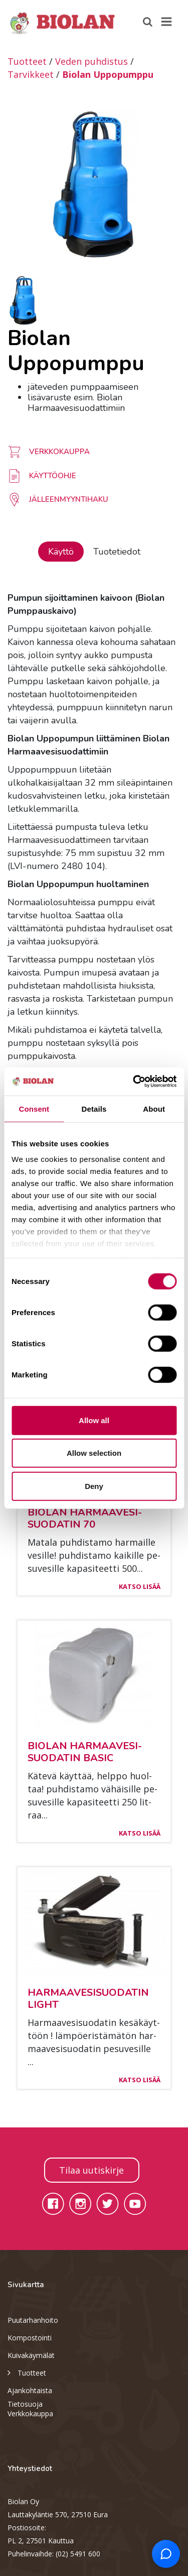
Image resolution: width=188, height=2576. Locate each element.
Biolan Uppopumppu (107, 74)
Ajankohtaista (30, 2390)
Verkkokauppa (30, 2413)
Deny (94, 1485)
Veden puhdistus (91, 61)
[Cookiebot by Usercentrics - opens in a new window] (133, 1081)
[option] (94, 184)
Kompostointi (30, 2337)
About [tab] (154, 1108)
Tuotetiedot (116, 552)
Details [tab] (94, 1108)
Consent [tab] (34, 1108)
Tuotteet (27, 61)
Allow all (94, 1420)
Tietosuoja (25, 2404)
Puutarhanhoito (33, 2320)
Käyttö (61, 552)
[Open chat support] (166, 2554)
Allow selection (94, 1453)
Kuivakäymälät (31, 2355)
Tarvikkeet (31, 74)
